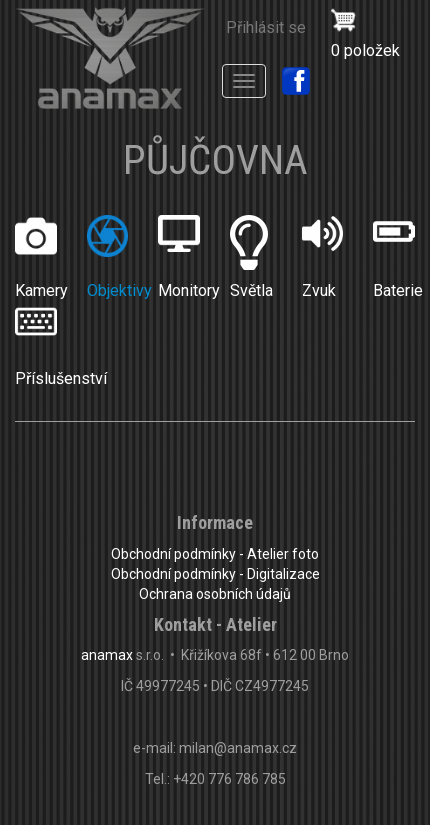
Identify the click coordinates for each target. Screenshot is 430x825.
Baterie (398, 290)
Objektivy (119, 290)
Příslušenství (61, 378)
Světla (251, 290)
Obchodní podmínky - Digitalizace (215, 574)
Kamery (41, 290)
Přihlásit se (266, 27)
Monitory (189, 290)
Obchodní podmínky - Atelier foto (215, 554)
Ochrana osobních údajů (215, 594)
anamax (107, 655)
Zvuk (319, 290)
